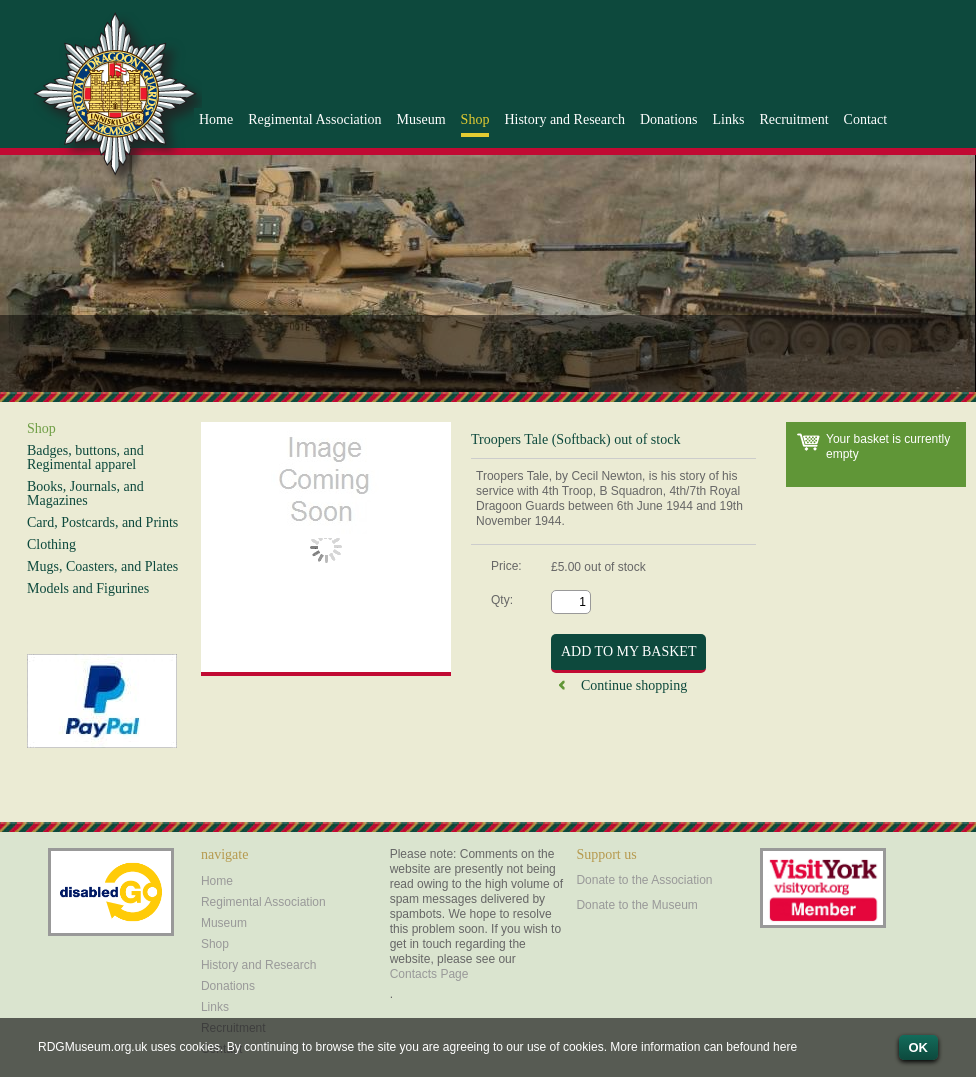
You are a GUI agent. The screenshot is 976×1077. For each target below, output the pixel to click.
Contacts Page (429, 974)
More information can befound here (703, 1047)
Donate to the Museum (636, 905)
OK (919, 1047)
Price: (506, 566)
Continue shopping (634, 685)
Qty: (502, 599)
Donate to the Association (644, 880)
